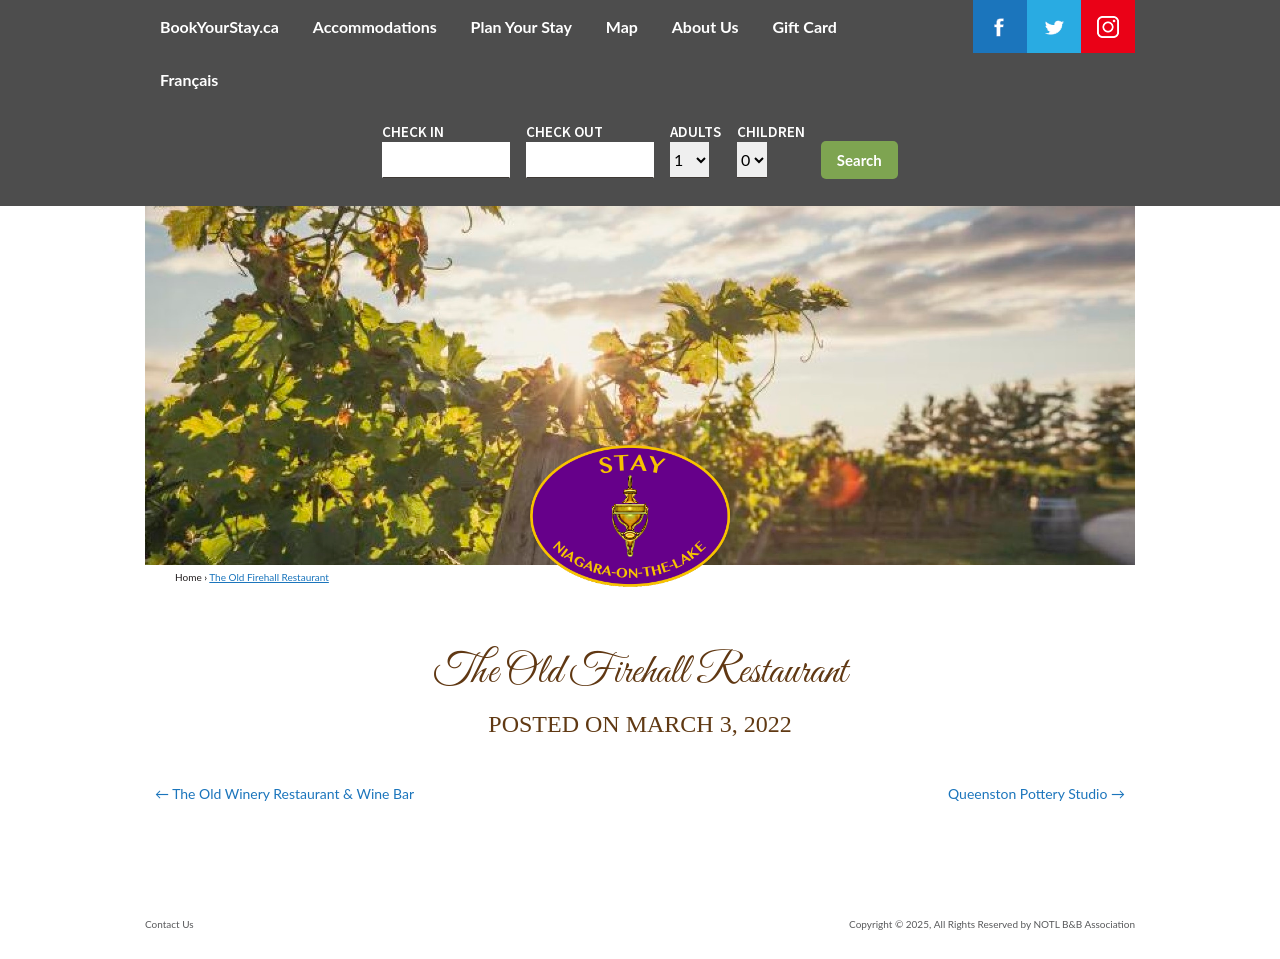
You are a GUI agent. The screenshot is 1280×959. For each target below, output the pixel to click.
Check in (413, 131)
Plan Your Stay (521, 26)
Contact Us (169, 924)
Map (622, 26)
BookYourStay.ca (219, 26)
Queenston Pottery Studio (1036, 793)
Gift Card (804, 26)
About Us (705, 26)
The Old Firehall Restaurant (269, 577)
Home (188, 577)
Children (771, 131)
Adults (695, 131)
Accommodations (375, 26)
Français (189, 79)
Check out (564, 131)
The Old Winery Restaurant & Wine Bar (284, 793)
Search (859, 160)
